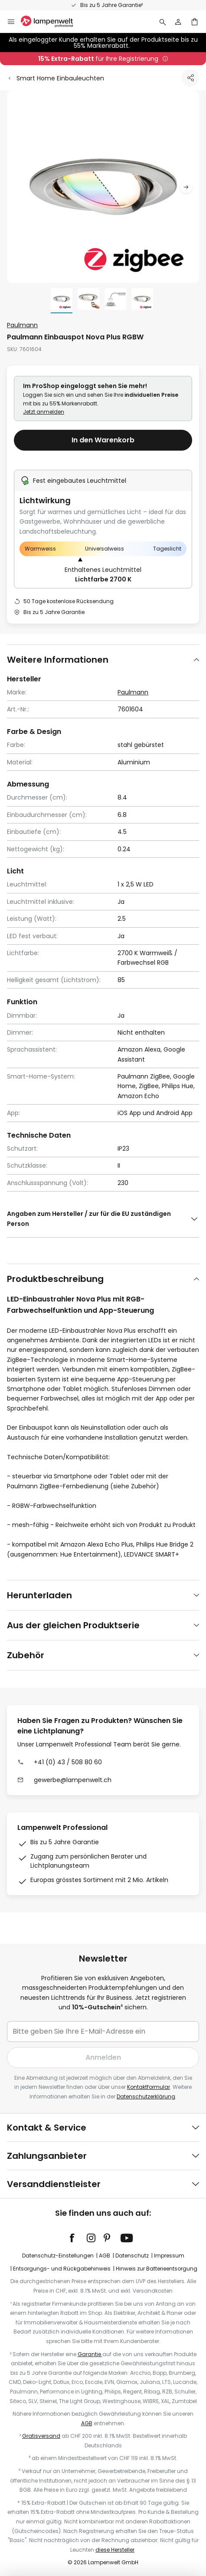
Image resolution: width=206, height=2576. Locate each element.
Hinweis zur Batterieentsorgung (156, 2268)
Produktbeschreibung (55, 1279)
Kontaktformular (148, 2087)
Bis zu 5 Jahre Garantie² (111, 5)
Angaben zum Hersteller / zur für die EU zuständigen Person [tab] (89, 1218)
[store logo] (52, 21)
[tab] (103, 659)
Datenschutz (132, 2255)
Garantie (90, 2354)
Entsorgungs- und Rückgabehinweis (62, 2268)
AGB (104, 2255)
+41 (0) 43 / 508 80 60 (68, 1762)
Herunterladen (39, 1595)
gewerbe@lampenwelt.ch (72, 1780)
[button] (186, 186)
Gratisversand (41, 2436)
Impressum (169, 2255)
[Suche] (163, 21)
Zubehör (25, 1655)
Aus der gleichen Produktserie (73, 1625)
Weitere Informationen (57, 660)
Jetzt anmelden (43, 411)
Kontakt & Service (46, 2127)
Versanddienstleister (54, 2184)
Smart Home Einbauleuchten (60, 78)
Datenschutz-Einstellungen (58, 2255)
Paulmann (22, 325)
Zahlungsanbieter (47, 2156)
